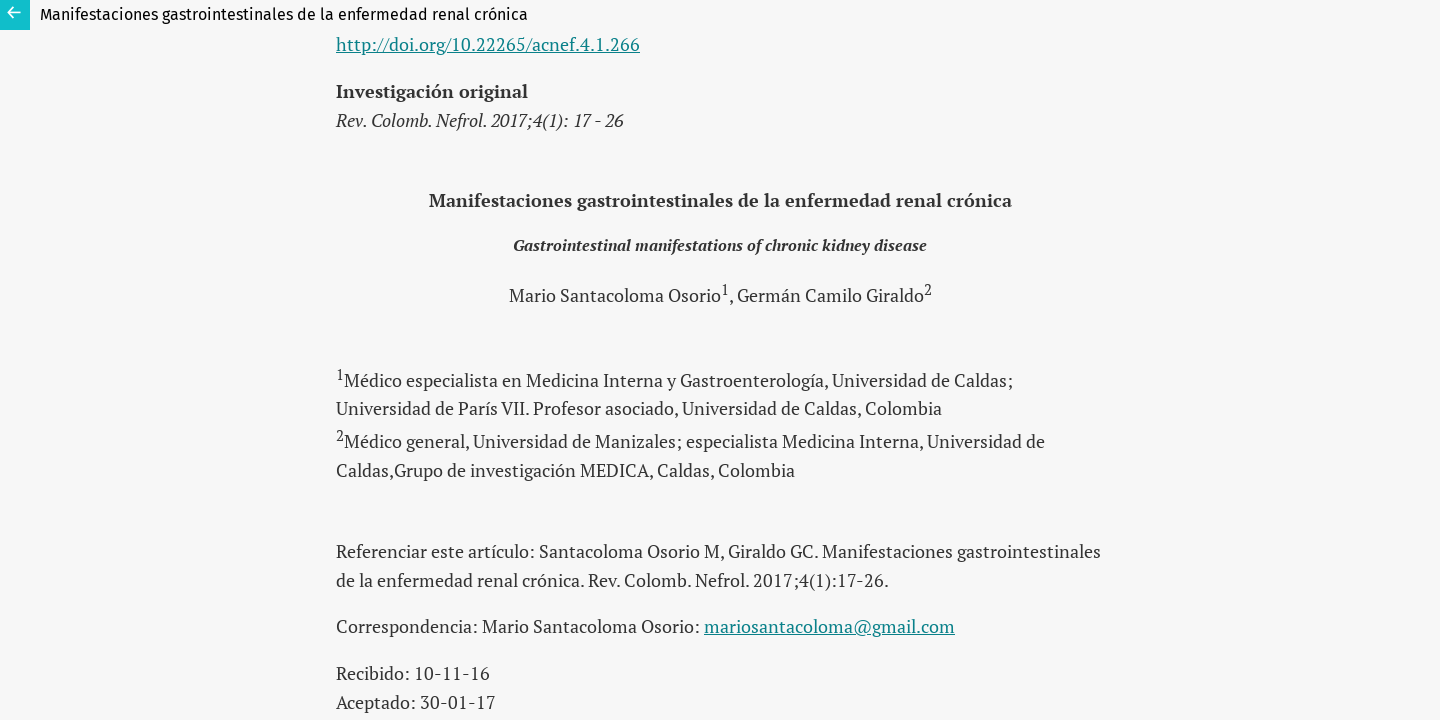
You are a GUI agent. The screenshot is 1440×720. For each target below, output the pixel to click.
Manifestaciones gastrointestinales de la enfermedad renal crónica (284, 14)
